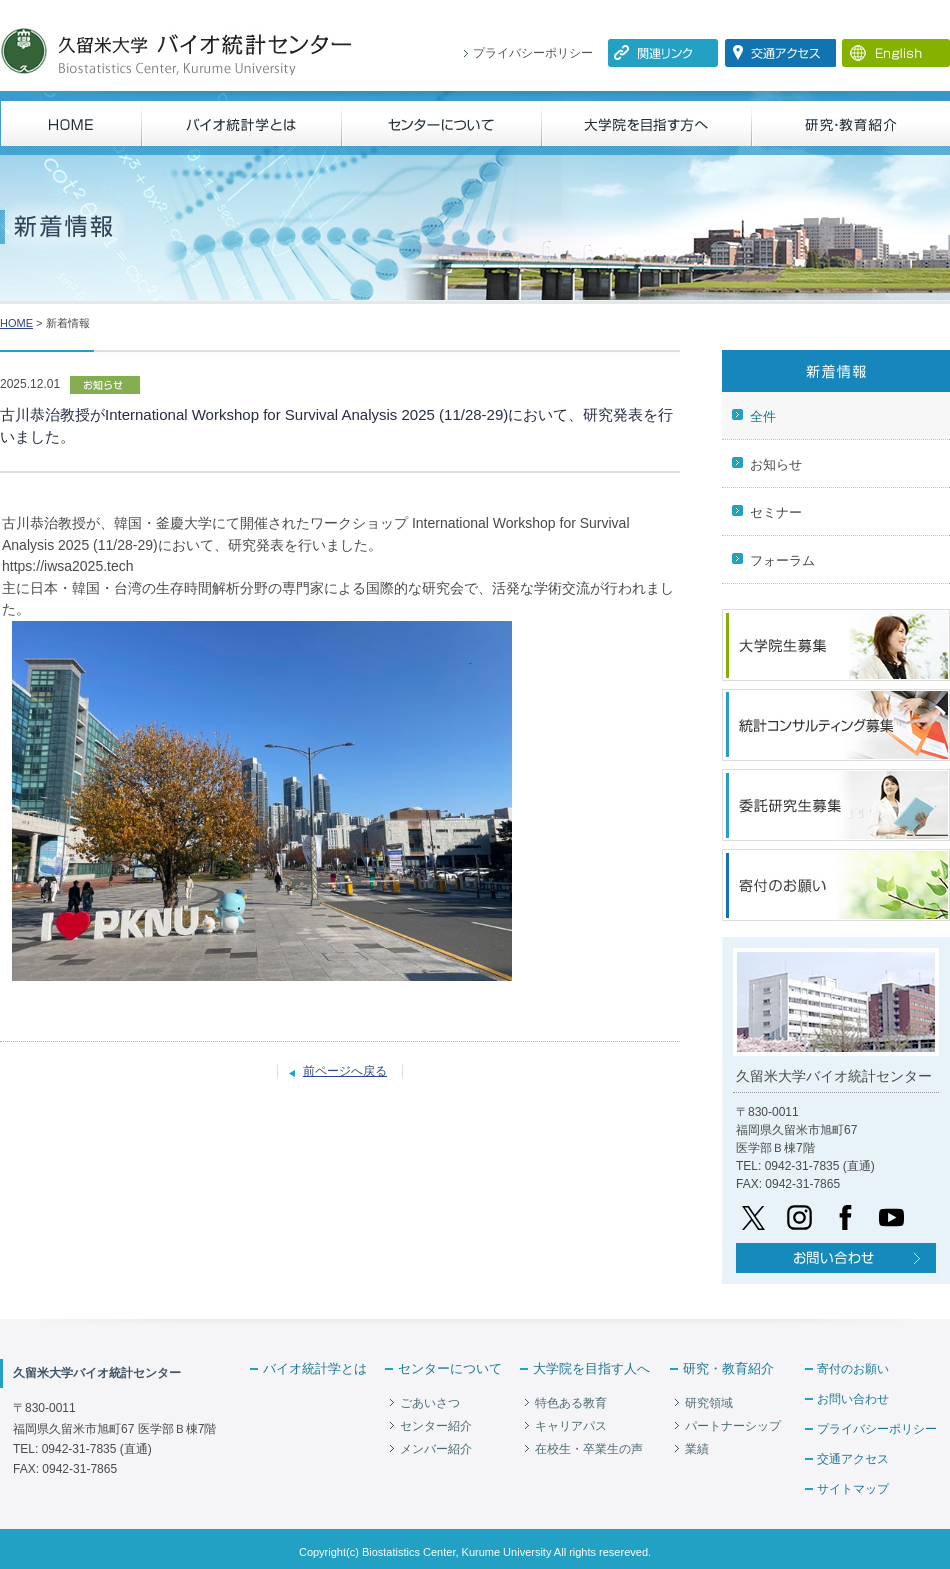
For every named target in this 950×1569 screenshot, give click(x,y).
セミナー (776, 512)
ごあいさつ (430, 1403)
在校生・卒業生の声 (589, 1449)
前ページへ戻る (345, 1071)
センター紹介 (436, 1426)
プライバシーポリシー (533, 53)
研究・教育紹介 (728, 1368)
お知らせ (776, 464)
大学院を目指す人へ (591, 1368)
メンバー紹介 (436, 1449)
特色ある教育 (571, 1403)
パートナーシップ (733, 1426)
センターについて (450, 1368)
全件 (763, 416)
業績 (697, 1449)
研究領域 (709, 1403)
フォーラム (782, 560)
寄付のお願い (853, 1369)
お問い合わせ (853, 1399)
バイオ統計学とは (315, 1368)
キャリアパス (571, 1426)
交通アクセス (853, 1459)
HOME (16, 323)
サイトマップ (853, 1489)
